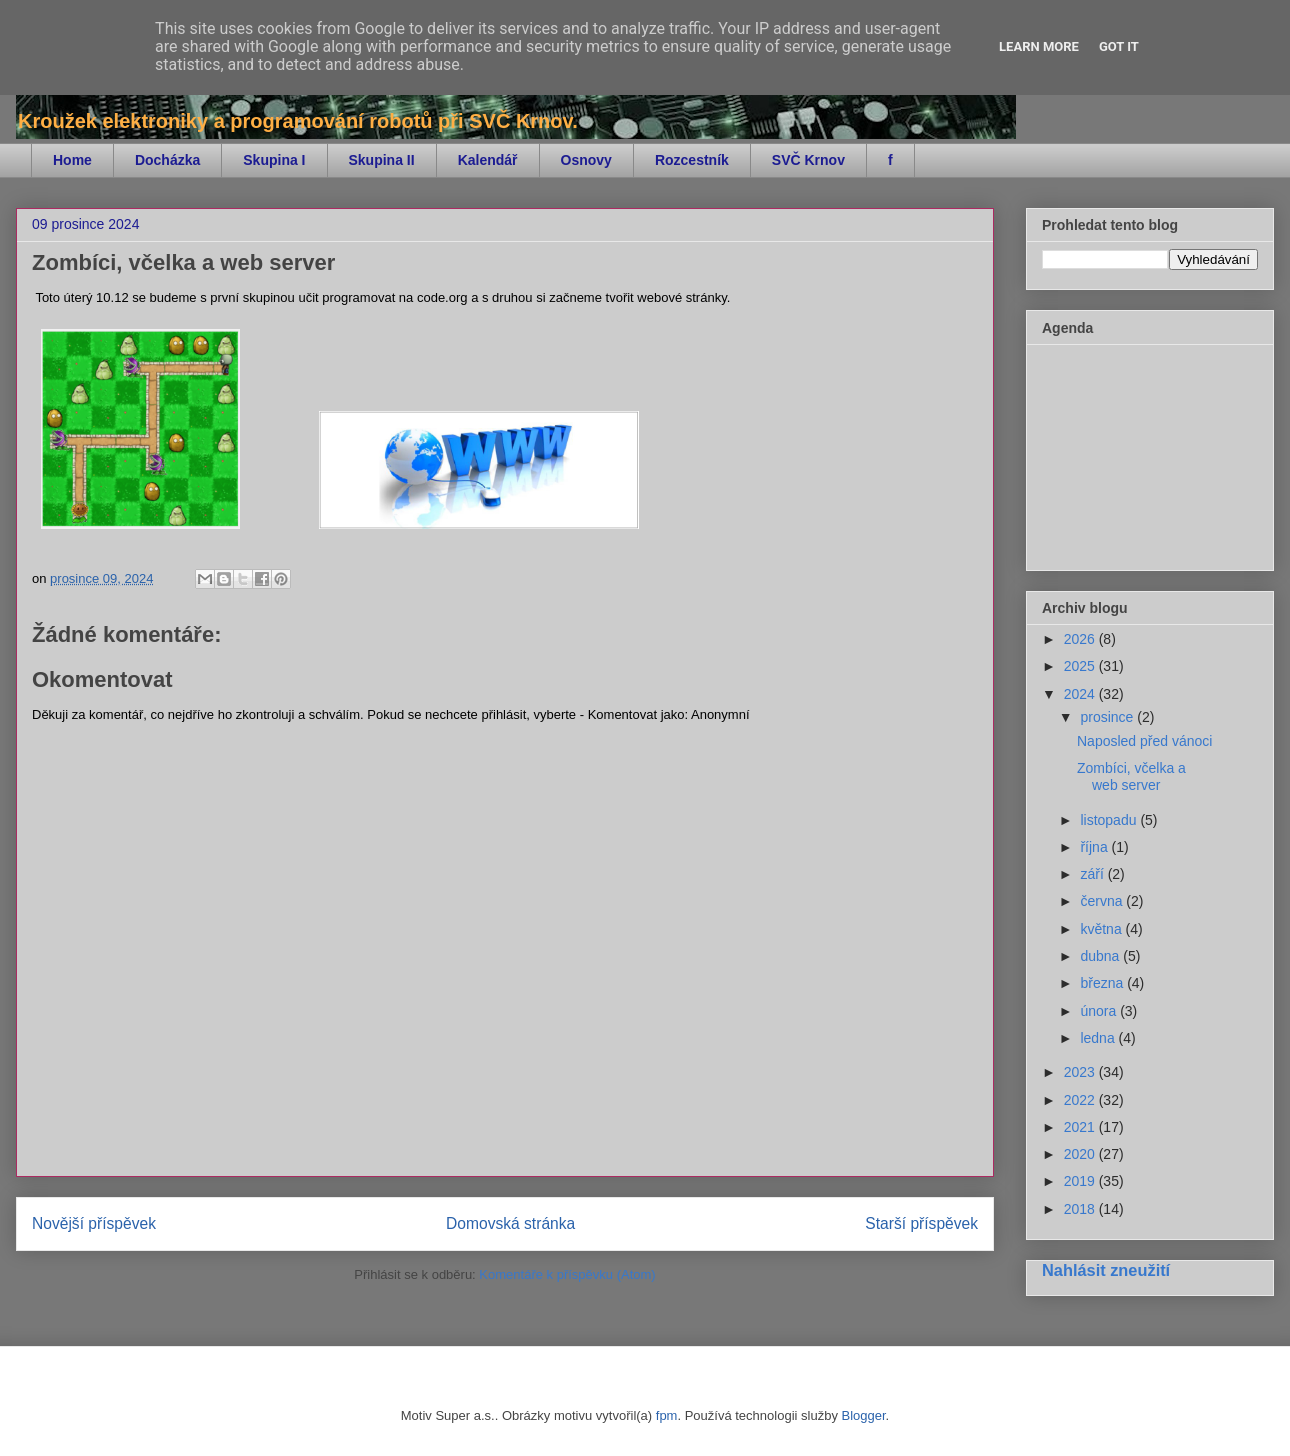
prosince (1108, 717)
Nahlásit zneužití (1106, 1270)
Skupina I (274, 160)
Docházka (167, 160)
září (1093, 874)
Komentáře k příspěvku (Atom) (567, 1274)
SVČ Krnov (808, 160)
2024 (1081, 694)
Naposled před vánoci (1144, 741)
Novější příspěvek (94, 1223)
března (1103, 983)
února (1100, 1011)
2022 (1081, 1100)
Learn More (1039, 46)
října (1095, 847)
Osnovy (586, 160)
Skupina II (382, 160)
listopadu (1110, 820)
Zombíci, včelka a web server (1131, 776)
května (1102, 929)
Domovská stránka (510, 1223)
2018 (1081, 1209)
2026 (1081, 639)
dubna (1101, 956)
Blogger (864, 1415)
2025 (1081, 666)
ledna (1099, 1038)
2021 (1081, 1127)
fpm (667, 1415)
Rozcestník (692, 160)
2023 (1081, 1072)
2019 (1081, 1181)
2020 (1081, 1154)
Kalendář (488, 160)
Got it (1119, 46)
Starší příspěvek (921, 1223)
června (1103, 901)
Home (72, 160)
